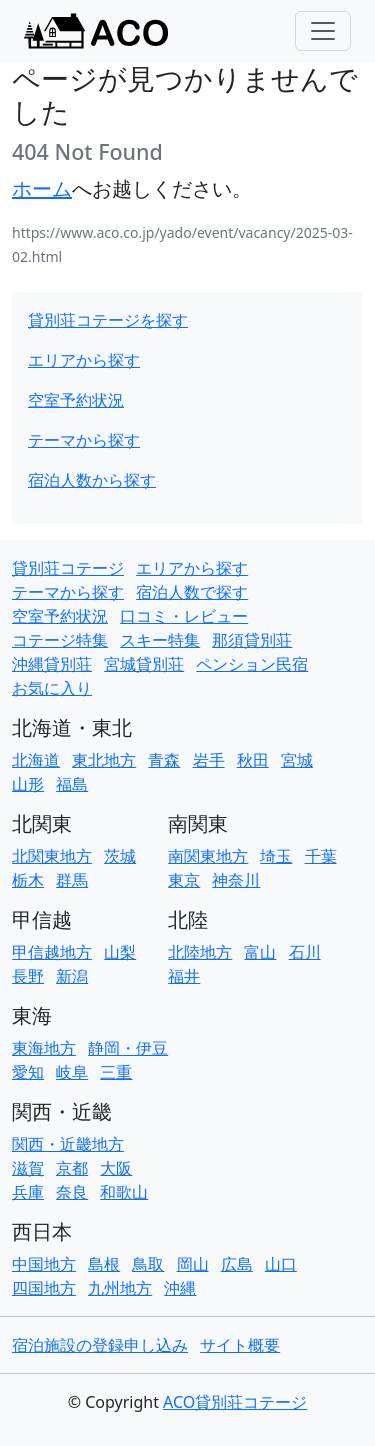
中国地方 (44, 1264)
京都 (72, 1168)
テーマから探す (84, 440)
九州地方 (120, 1288)
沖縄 (180, 1288)
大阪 (116, 1168)
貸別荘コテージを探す (108, 320)
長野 (28, 976)
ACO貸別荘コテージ (235, 1402)
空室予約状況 (76, 400)
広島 (237, 1264)
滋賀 (28, 1168)
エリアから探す (84, 360)
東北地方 (104, 760)
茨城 (120, 856)
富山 (260, 952)
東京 (184, 880)
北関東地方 (52, 856)
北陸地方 (200, 952)
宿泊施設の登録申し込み (100, 1345)
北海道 (36, 760)
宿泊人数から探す (92, 480)
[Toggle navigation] (323, 31)
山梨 (120, 952)
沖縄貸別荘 (52, 664)
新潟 (72, 976)
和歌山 (124, 1192)
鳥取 (148, 1264)
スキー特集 (160, 640)
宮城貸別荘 (144, 664)
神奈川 (236, 880)
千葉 (321, 856)
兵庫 (28, 1192)
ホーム (42, 188)
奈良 (72, 1192)
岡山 (193, 1264)
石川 (305, 952)
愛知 (28, 1072)
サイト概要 (240, 1345)
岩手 (209, 760)
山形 (28, 784)
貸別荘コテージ (68, 568)
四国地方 (44, 1288)
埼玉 (276, 856)
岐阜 (72, 1072)
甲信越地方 (52, 952)
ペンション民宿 (252, 664)
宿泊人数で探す (192, 592)
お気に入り (52, 688)
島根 (104, 1264)
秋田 (253, 760)
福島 (72, 784)
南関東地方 (208, 856)
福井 (184, 976)
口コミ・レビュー (184, 616)
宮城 (297, 760)
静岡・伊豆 (128, 1048)
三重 (116, 1072)
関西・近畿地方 (68, 1144)
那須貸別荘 (252, 640)
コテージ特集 (60, 640)
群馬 (72, 880)
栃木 (28, 880)
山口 (281, 1264)
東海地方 (44, 1048)
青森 (164, 760)
